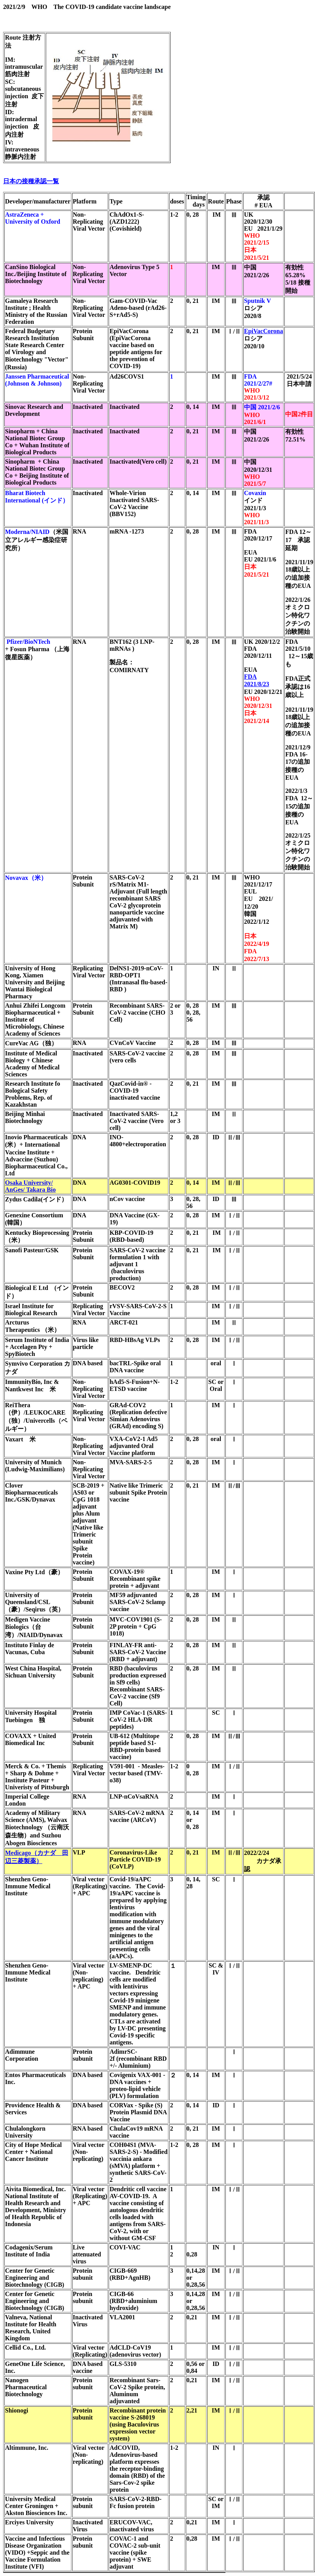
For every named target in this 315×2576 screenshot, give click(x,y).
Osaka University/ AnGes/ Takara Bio (30, 1186)
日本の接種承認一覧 (31, 181)
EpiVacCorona (263, 331)
